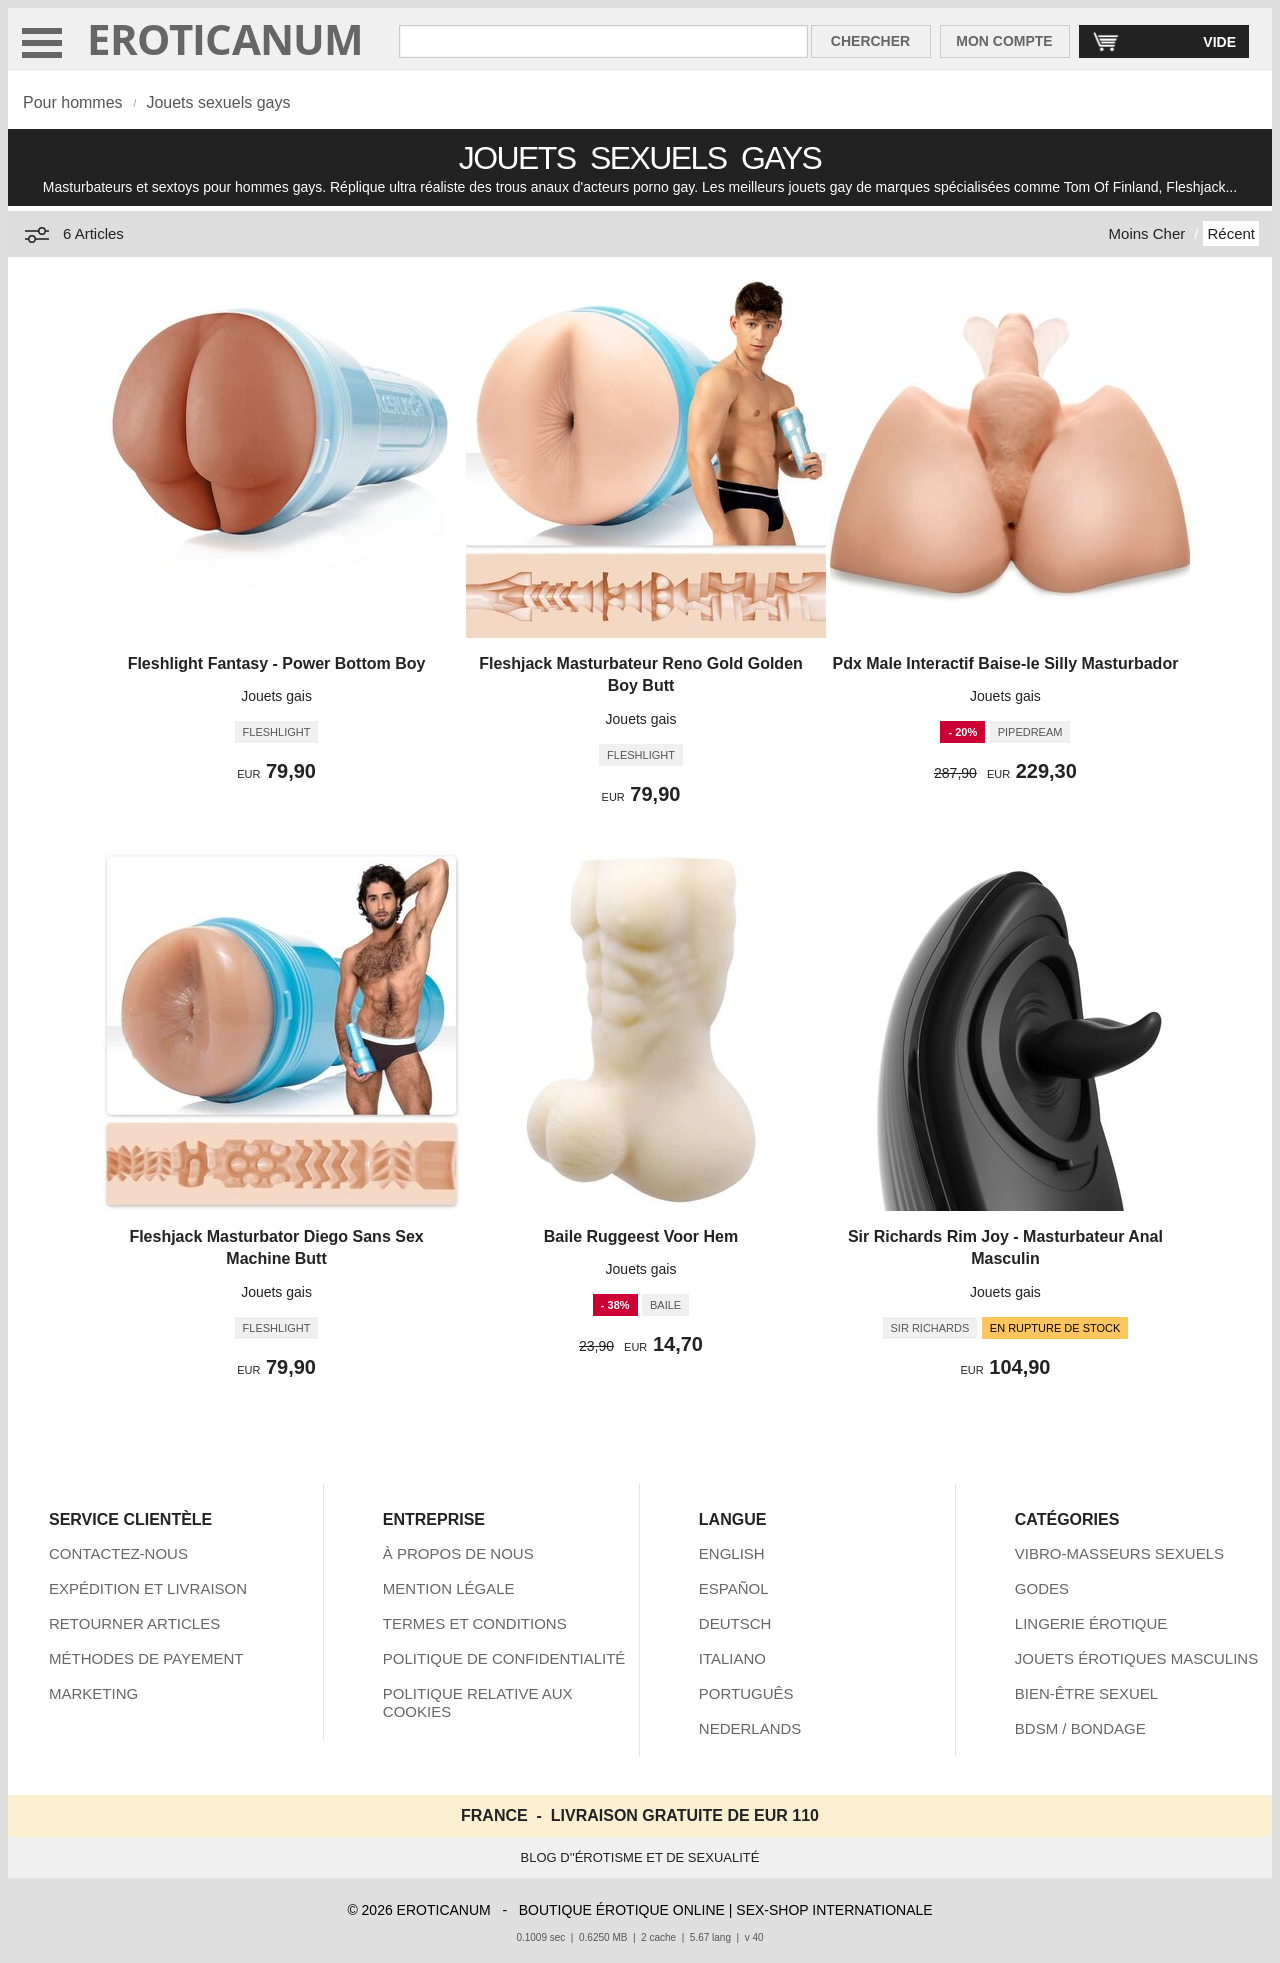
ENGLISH (732, 1553)
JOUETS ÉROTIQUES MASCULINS (1136, 1658)
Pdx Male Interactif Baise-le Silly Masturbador (1006, 663)
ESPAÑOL (734, 1588)
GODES (1042, 1588)
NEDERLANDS (750, 1728)
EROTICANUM (225, 38)
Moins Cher (1147, 233)
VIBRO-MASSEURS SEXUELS (1119, 1553)
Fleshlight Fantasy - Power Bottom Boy (277, 663)
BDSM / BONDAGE (1080, 1728)
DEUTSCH (735, 1623)
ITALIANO (732, 1658)
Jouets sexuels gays (218, 102)
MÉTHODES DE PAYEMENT (146, 1658)
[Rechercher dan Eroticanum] (603, 41)
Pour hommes (73, 102)
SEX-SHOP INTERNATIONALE (834, 1910)
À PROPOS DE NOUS (458, 1553)
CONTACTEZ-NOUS (118, 1553)
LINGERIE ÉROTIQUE (1091, 1623)
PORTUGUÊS (746, 1693)
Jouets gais (276, 696)
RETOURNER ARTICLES (134, 1623)
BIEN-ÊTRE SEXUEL (1086, 1693)
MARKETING (93, 1693)
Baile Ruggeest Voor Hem (641, 1236)
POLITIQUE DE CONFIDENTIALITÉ (504, 1658)
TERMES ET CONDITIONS (475, 1623)
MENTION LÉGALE (449, 1588)
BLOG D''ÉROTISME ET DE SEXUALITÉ (640, 1857)
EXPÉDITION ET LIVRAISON (148, 1588)
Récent (1231, 233)
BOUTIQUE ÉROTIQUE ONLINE (622, 1910)
